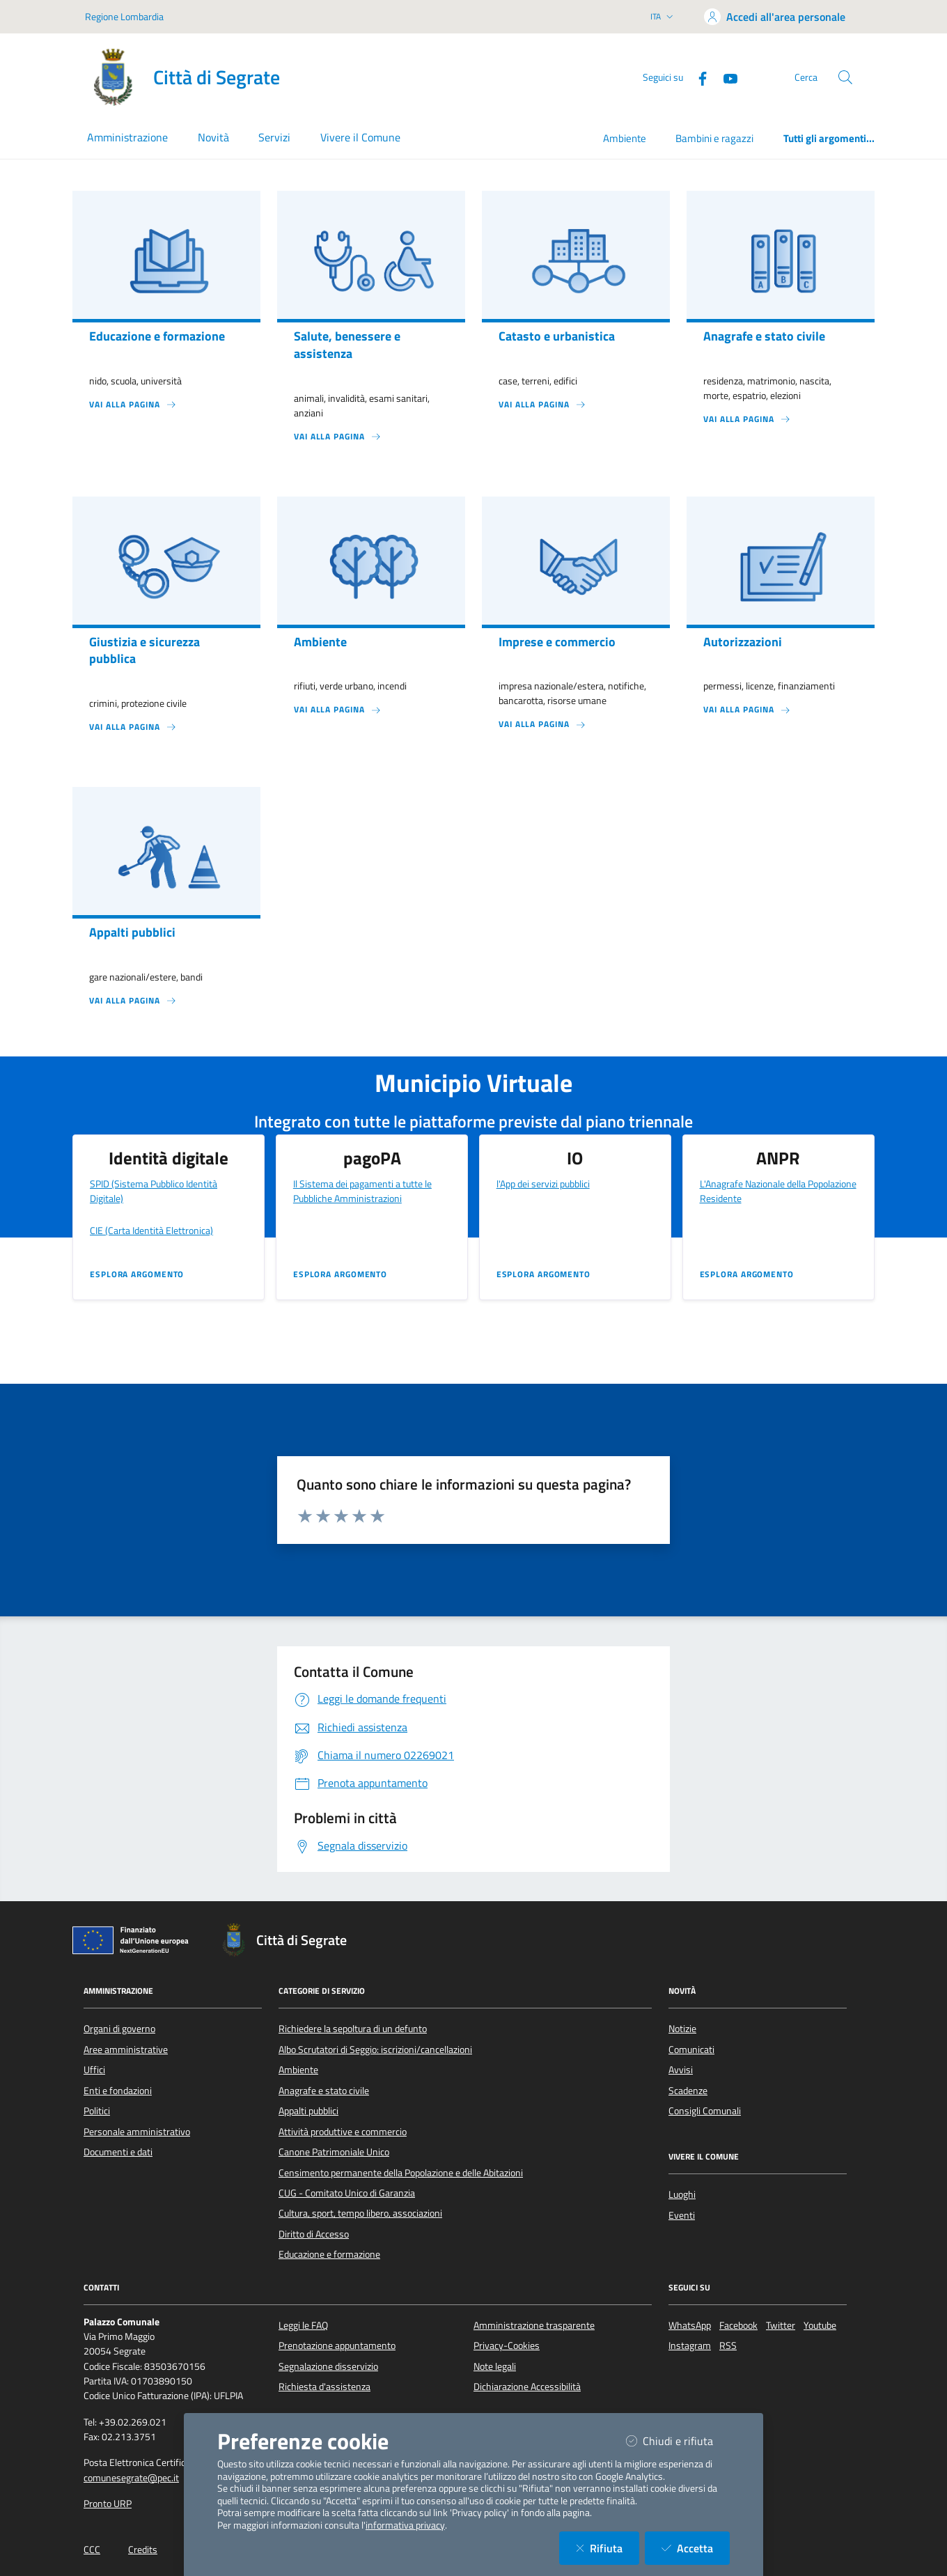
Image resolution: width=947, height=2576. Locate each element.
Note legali (495, 2366)
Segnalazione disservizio (328, 2366)
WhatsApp (689, 2325)
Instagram (689, 2345)
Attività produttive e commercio (343, 2131)
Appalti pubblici (308, 2110)
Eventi (681, 2215)
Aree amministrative (126, 2049)
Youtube (820, 2325)
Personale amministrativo (137, 2131)
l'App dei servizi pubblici (543, 1183)
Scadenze (687, 2090)
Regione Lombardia (124, 16)
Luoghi (682, 2194)
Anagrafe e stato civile (324, 2090)
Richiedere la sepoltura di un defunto (353, 2028)
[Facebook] (697, 77)
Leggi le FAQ (303, 2325)
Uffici (94, 2069)
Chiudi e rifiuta (678, 2440)
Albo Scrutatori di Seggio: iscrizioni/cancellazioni (375, 2049)
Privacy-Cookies (507, 2345)
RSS (728, 2345)
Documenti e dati (118, 2152)
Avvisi (680, 2069)
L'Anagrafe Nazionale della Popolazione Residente (778, 1190)
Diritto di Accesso (314, 2234)
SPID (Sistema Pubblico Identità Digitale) (153, 1190)
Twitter (780, 2325)
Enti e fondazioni (118, 2090)
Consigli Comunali (704, 2110)
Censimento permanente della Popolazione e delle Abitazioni (401, 2172)
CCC (92, 2549)
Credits (142, 2549)
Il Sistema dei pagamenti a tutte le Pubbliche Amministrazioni (362, 1190)
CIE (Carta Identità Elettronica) (151, 1230)
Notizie (682, 2028)
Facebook (738, 2325)
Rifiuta (607, 2548)
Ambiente (624, 138)
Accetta (696, 2548)
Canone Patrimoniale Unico (334, 2152)
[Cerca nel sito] (845, 77)
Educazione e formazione (329, 2254)
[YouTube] (725, 77)
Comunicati (691, 2049)
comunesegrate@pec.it (131, 2477)
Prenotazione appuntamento (337, 2345)
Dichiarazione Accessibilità (527, 2386)
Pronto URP (108, 2503)
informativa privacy (405, 2525)
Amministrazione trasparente (534, 2325)
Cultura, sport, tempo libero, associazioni (360, 2213)
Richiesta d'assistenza (324, 2386)
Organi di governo (119, 2028)
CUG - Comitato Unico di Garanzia (347, 2193)
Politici (97, 2110)
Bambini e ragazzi (714, 138)
